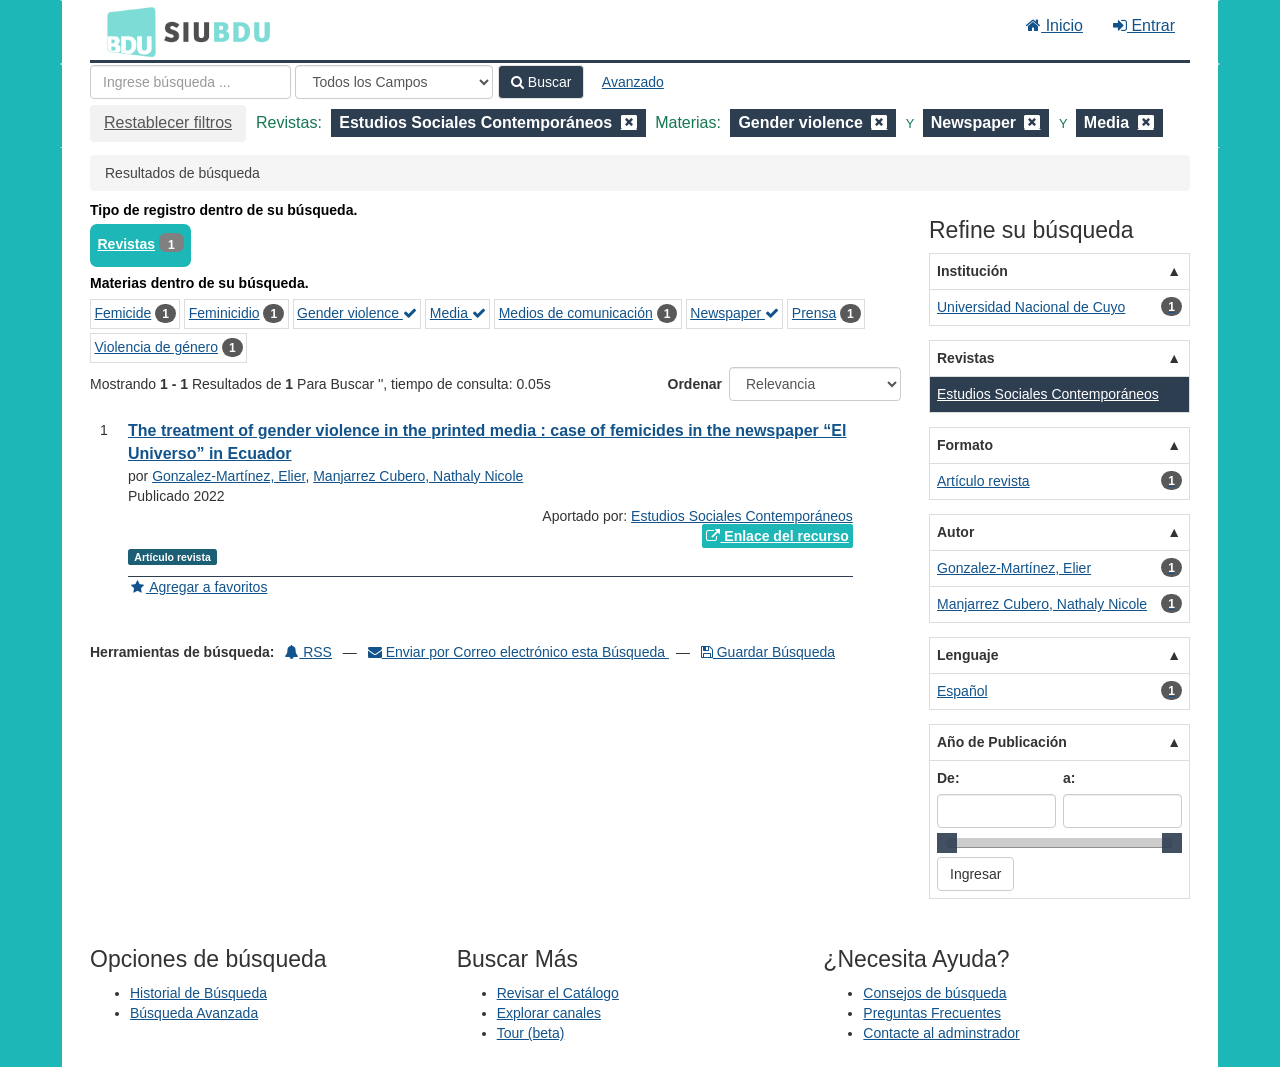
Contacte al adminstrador (941, 1033)
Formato (965, 445)
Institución (972, 271)
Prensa (814, 313)
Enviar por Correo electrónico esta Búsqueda (518, 652)
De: (948, 778)
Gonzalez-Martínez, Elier (228, 476)
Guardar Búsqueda (768, 652)
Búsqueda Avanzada (194, 1013)
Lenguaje (967, 655)
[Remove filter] (629, 122)
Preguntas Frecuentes (932, 1013)
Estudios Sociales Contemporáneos (742, 516)
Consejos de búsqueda (934, 993)
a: (1069, 778)
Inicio (1054, 25)
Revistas (127, 244)
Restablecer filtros (168, 122)
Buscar (541, 82)
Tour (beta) (531, 1033)
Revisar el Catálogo (558, 993)
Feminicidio (224, 313)
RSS (308, 652)
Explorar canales (549, 1013)
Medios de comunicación (576, 313)
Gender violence (357, 313)
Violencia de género (157, 347)
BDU (126, 31)
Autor (955, 532)
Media (458, 313)
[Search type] (394, 82)
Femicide (123, 313)
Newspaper (734, 313)
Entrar (1144, 25)
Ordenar (695, 384)
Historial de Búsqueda (198, 993)
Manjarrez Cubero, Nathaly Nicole (418, 476)
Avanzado (633, 82)
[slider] (947, 843)
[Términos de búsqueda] (190, 82)
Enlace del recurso (777, 536)
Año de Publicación (1002, 742)
